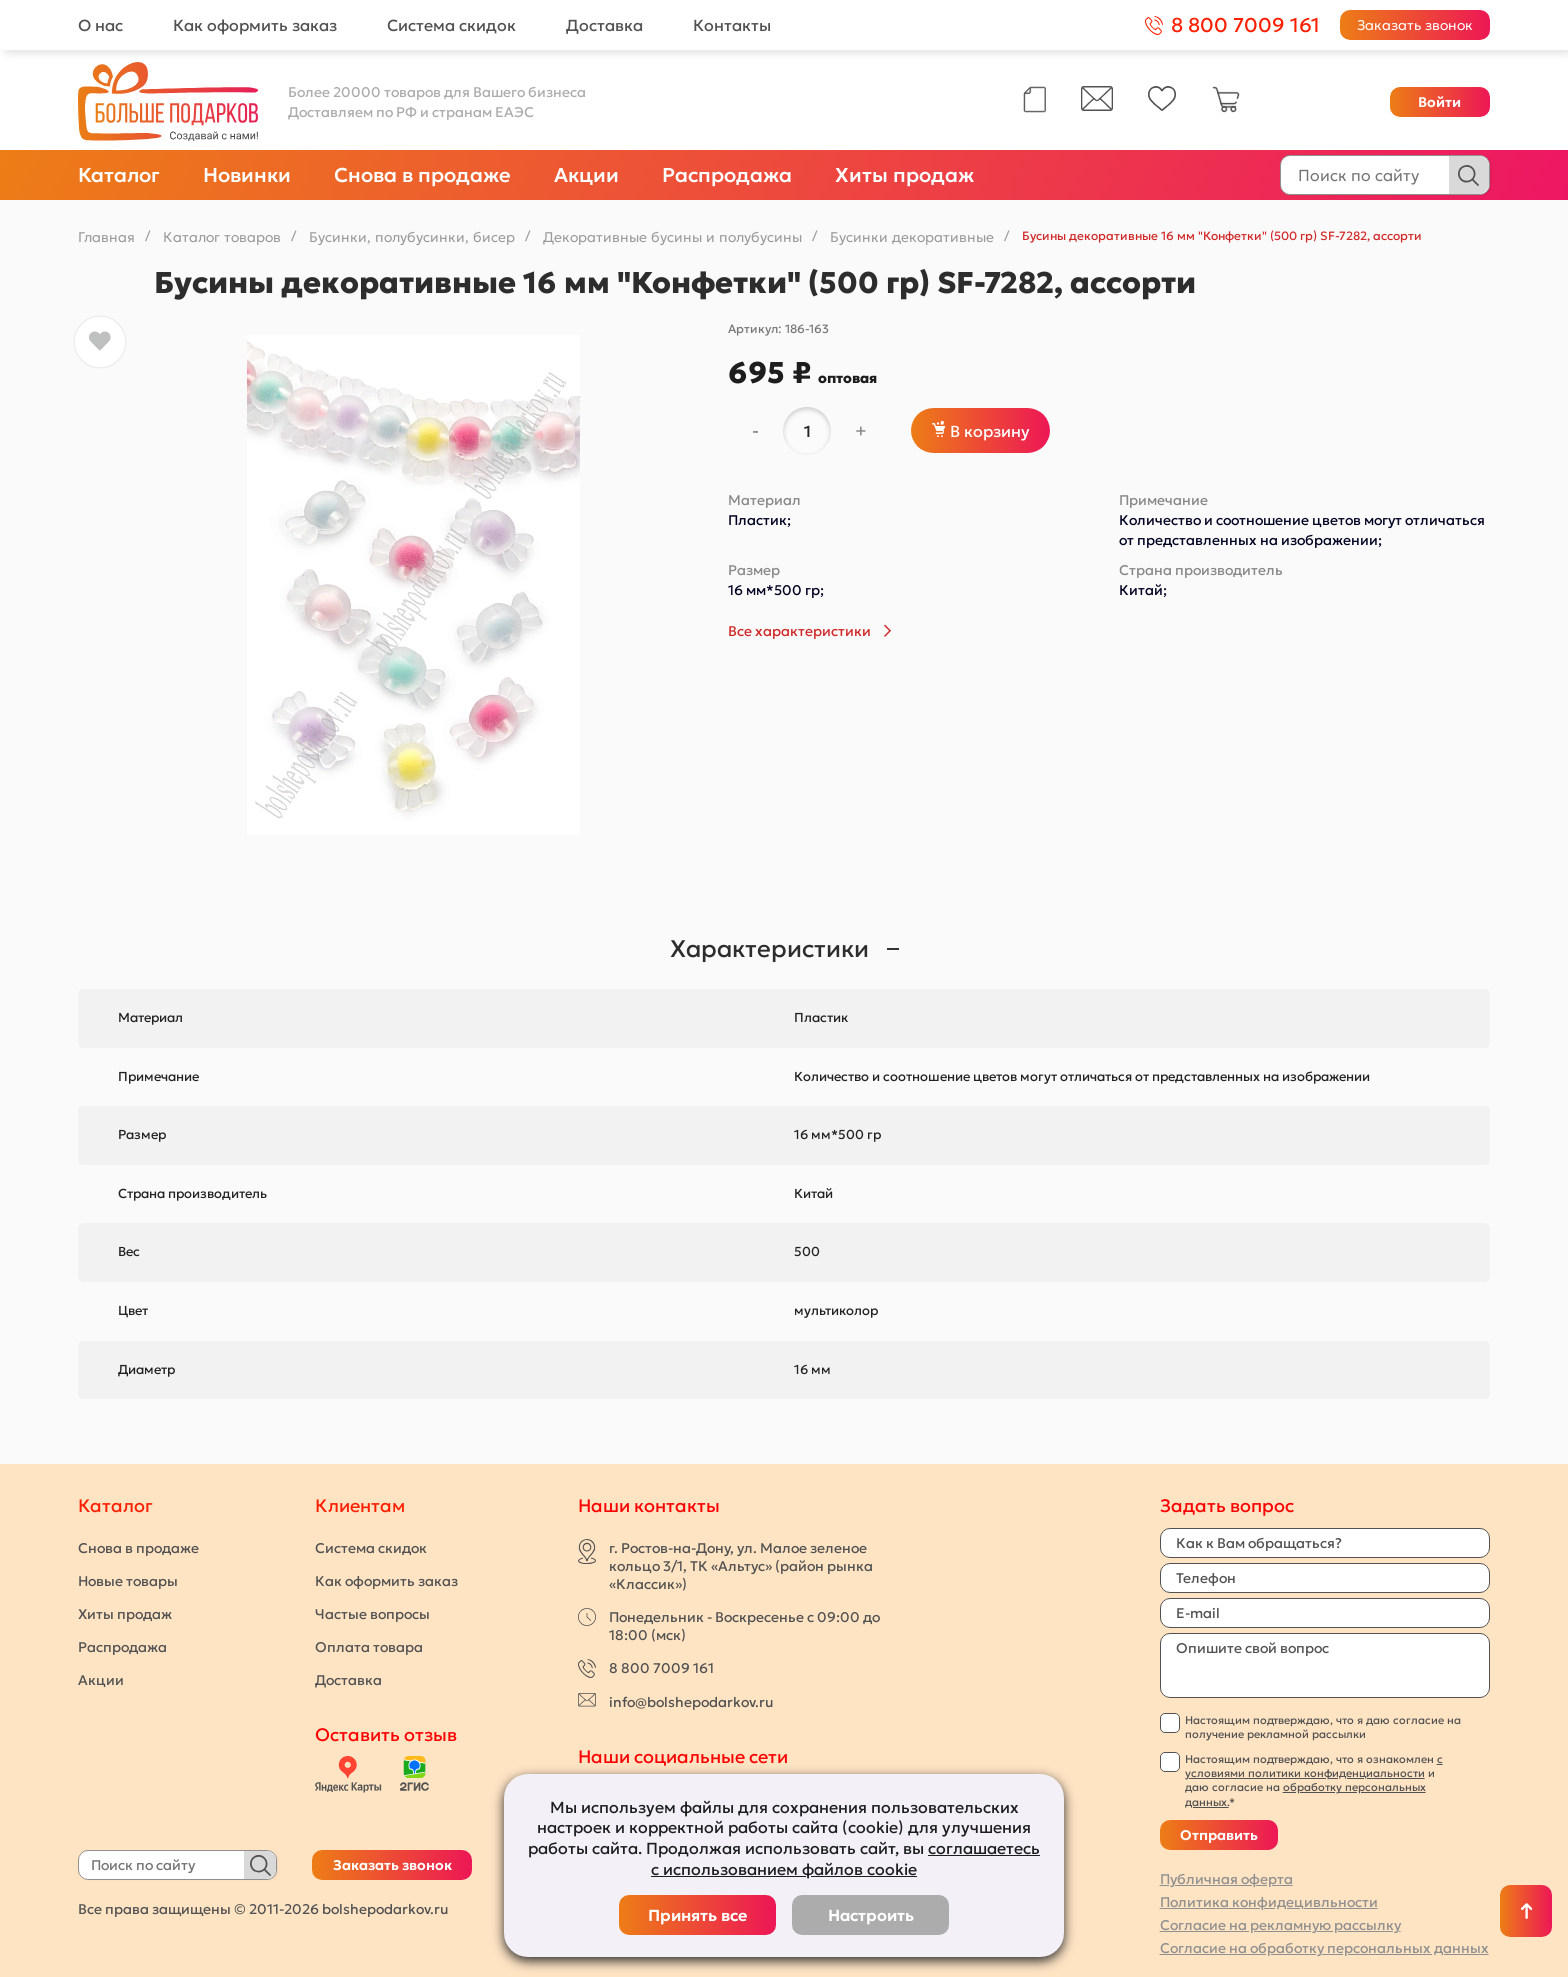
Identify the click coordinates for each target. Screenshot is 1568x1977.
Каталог (119, 175)
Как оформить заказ (255, 25)
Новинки (247, 175)
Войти (1439, 102)
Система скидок (451, 25)
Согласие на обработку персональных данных (1324, 1948)
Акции (586, 175)
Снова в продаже (422, 175)
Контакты (732, 25)
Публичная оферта (1226, 1879)
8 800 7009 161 (661, 1668)
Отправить (1219, 1835)
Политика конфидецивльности (1269, 1902)
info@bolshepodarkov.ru (691, 1702)
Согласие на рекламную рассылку (1280, 1925)
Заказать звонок (1415, 25)
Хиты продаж (904, 175)
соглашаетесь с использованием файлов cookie (845, 1858)
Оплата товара (369, 1647)
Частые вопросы (372, 1614)
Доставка (604, 25)
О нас (100, 25)
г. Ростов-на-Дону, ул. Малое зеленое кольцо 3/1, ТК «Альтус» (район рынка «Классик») (741, 1566)
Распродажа (727, 175)
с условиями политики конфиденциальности (1314, 1766)
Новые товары (128, 1581)
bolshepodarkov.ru (385, 1909)
